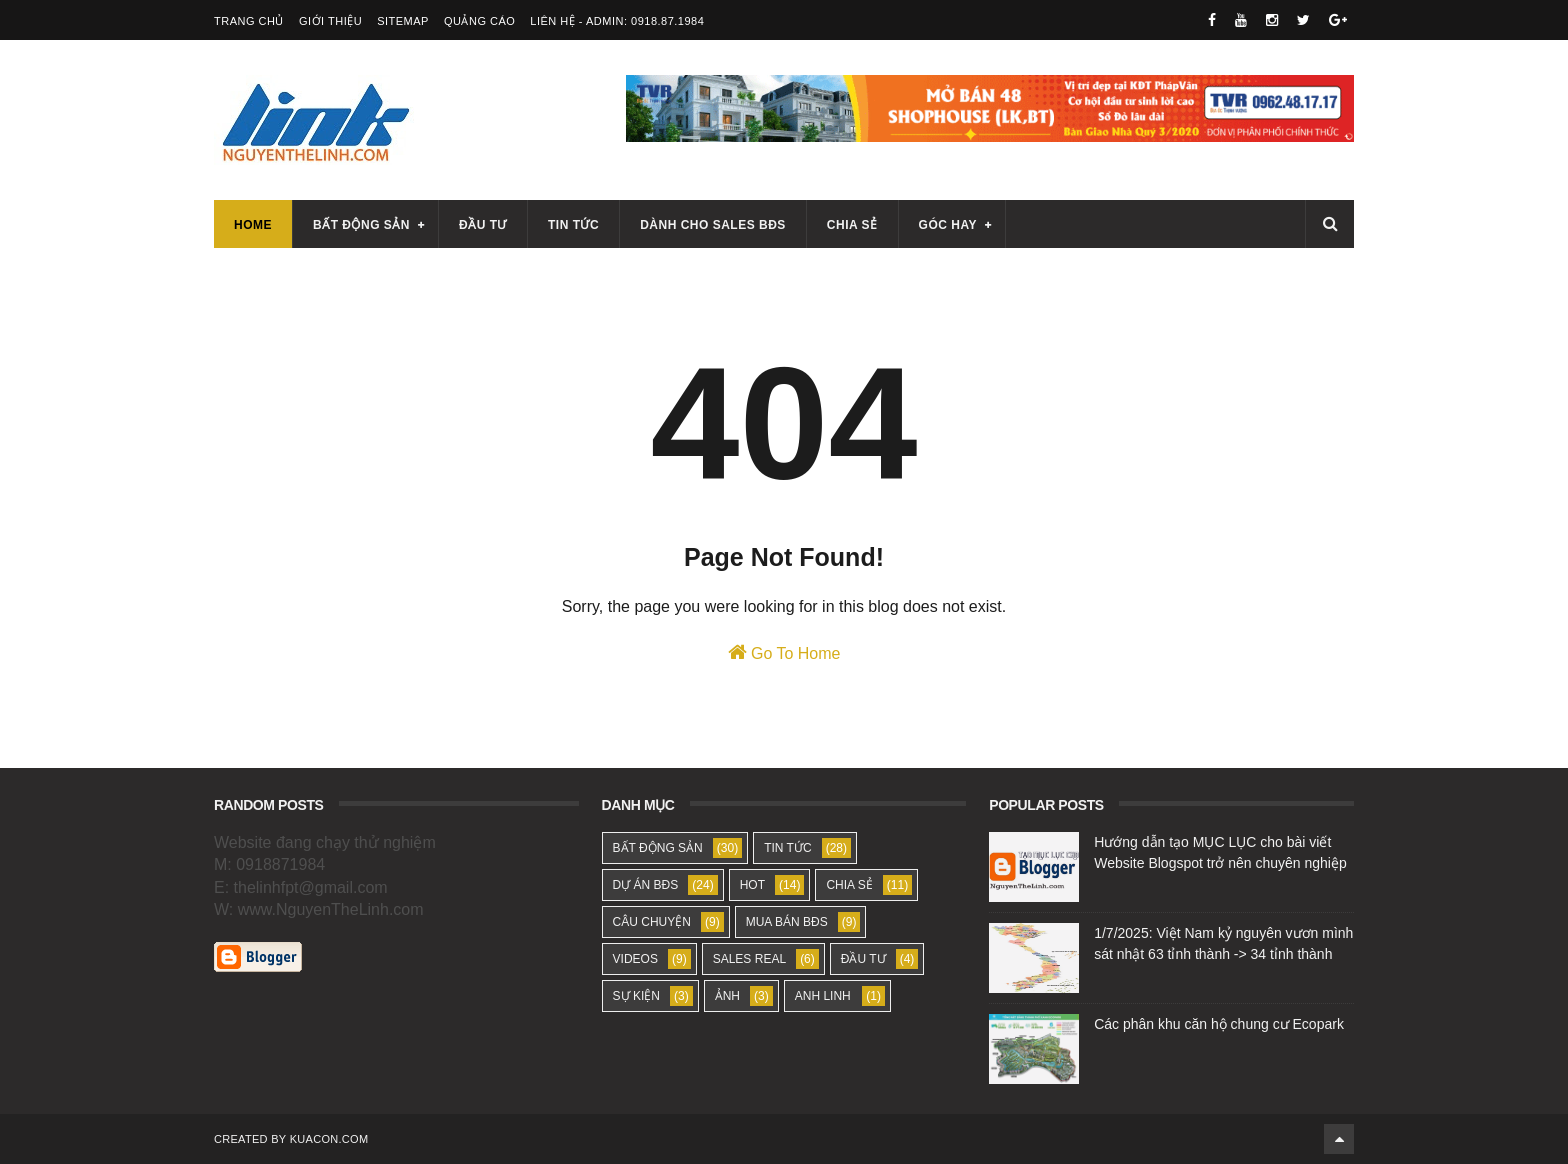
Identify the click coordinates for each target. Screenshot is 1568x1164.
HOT (752, 885)
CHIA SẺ (849, 885)
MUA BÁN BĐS (787, 922)
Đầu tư (483, 225)
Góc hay (948, 225)
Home (253, 225)
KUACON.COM (329, 1139)
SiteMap (403, 21)
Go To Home (784, 652)
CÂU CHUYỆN (652, 922)
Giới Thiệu (330, 21)
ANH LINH (823, 996)
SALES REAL (749, 959)
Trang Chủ (249, 21)
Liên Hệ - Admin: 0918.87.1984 (617, 21)
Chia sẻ (852, 225)
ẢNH (727, 996)
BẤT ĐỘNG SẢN (658, 848)
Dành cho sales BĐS (713, 225)
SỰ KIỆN (636, 996)
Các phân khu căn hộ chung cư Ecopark (1219, 1024)
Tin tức (573, 225)
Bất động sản (361, 225)
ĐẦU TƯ (863, 959)
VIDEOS (635, 959)
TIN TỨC (787, 848)
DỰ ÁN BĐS (646, 885)
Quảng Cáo (479, 21)
